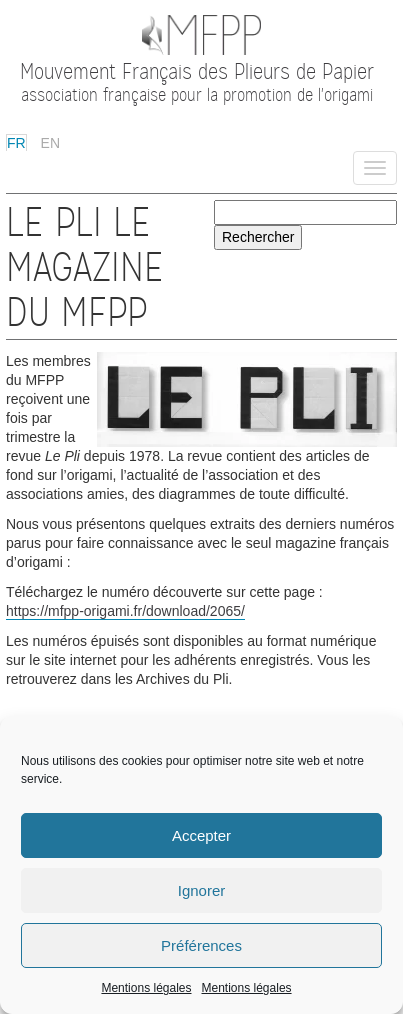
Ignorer (202, 890)
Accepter (201, 835)
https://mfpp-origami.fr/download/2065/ (125, 611)
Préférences (201, 945)
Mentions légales (146, 988)
